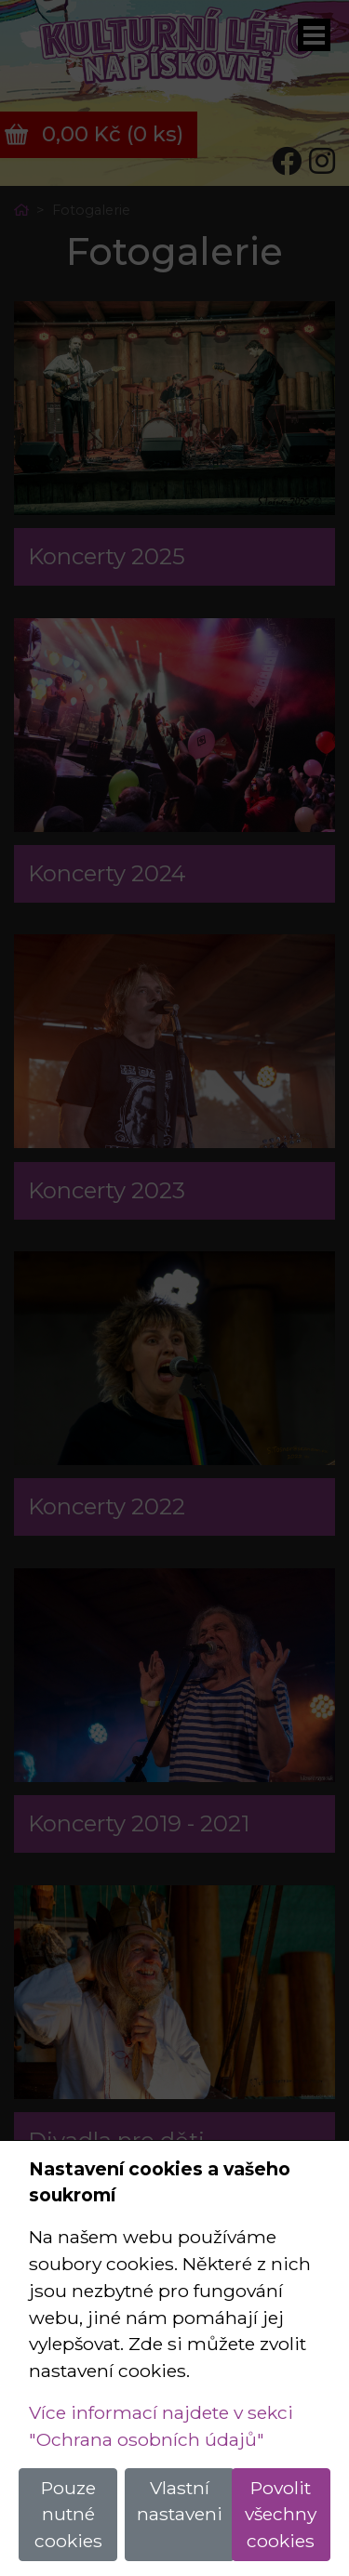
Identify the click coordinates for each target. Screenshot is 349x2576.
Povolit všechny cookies (280, 2515)
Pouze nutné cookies (68, 2515)
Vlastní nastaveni (179, 2501)
